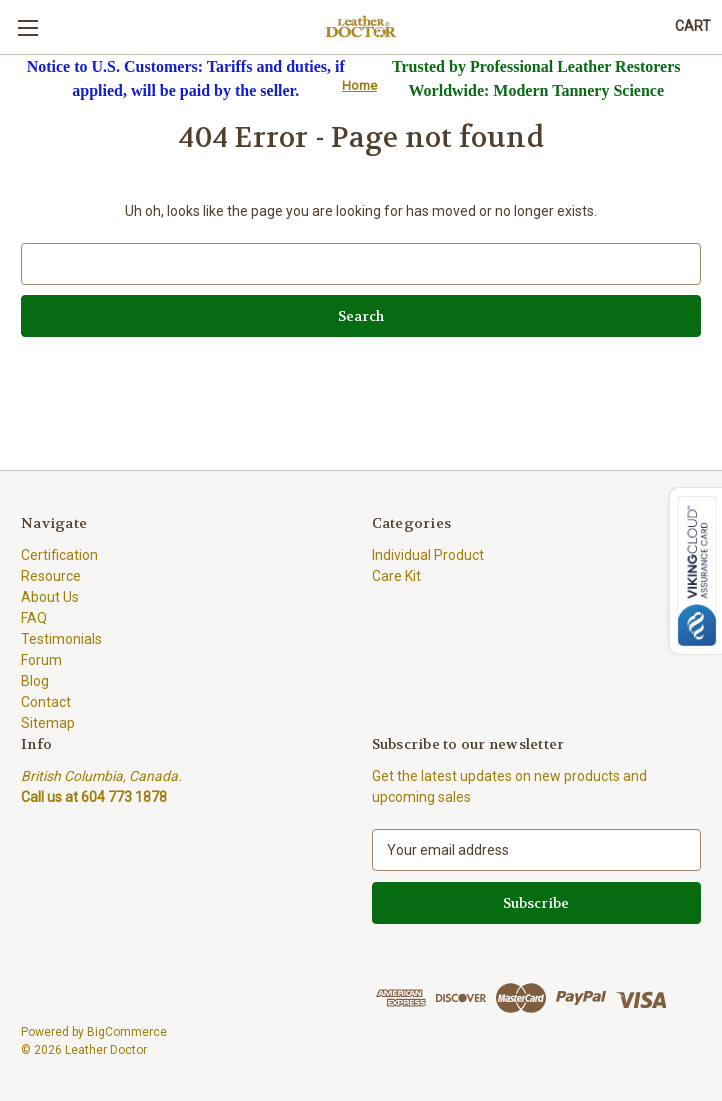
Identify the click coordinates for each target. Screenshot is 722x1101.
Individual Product (428, 555)
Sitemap (48, 723)
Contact (46, 702)
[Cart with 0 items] (693, 26)
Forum (41, 660)
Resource (51, 576)
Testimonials (61, 639)
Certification (59, 555)
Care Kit (396, 576)
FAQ (34, 618)
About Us (50, 597)
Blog (35, 681)
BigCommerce (127, 1032)
